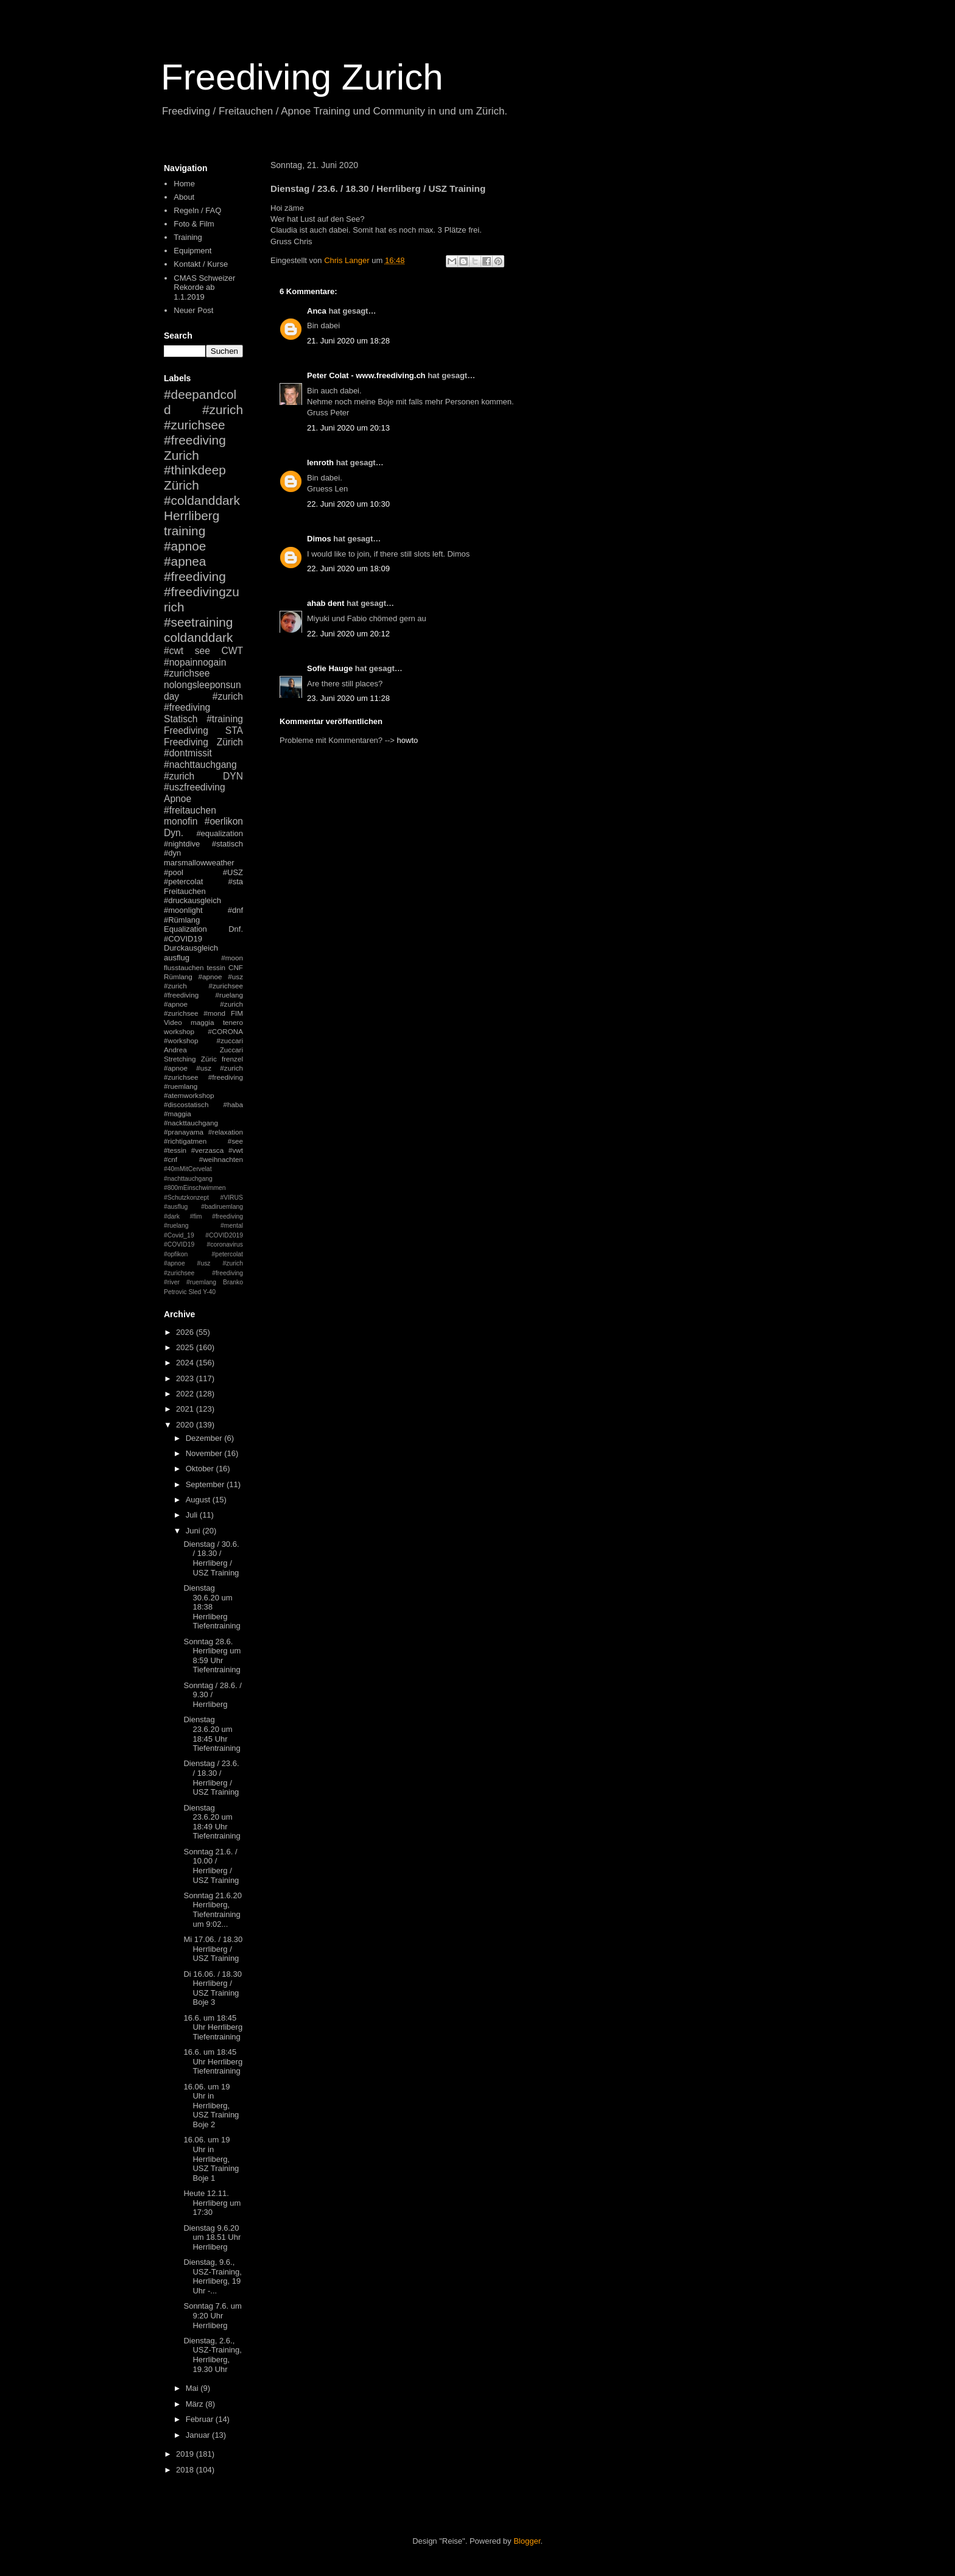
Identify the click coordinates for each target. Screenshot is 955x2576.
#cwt (173, 651)
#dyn (172, 852)
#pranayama (183, 1132)
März (196, 2404)
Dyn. (173, 833)
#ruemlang (201, 1282)
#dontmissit (188, 753)
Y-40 (209, 1292)
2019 (186, 2453)
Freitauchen (185, 891)
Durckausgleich (191, 947)
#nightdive (182, 843)
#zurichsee (187, 673)
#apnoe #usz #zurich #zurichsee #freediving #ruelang (203, 986)
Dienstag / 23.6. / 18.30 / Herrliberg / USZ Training (211, 1778)
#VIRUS (231, 1197)
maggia (202, 1022)
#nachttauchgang (200, 764)
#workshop (181, 1040)
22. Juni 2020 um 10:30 (348, 504)
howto (407, 740)
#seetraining (198, 622)
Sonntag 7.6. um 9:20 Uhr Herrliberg (212, 2315)
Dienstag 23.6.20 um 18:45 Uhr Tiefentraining (211, 1734)
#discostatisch (186, 1104)
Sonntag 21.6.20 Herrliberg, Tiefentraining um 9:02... (212, 1910)
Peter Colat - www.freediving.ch (366, 375)
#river (172, 1282)
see (202, 651)
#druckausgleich (192, 900)
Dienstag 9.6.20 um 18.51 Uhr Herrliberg (212, 2237)
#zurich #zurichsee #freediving (203, 425)
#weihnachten (221, 1159)
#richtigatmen (185, 1141)
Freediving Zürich (203, 742)
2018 (186, 2469)
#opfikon (176, 1254)
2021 (186, 1408)
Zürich (181, 485)
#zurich (179, 776)
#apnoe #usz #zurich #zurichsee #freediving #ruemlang (203, 1077)
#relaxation (225, 1132)
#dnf (235, 910)
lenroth (320, 462)
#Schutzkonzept (186, 1197)
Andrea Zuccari (203, 1050)
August (199, 1499)
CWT (232, 651)
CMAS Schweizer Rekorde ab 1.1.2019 (204, 287)
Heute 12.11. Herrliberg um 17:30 (212, 2203)
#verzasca (207, 1150)
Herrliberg (191, 516)
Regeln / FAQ (197, 210)
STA (234, 730)
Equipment (192, 250)
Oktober (201, 1468)
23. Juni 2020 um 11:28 (348, 698)
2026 (186, 1332)
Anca (316, 310)
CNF (235, 967)
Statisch (180, 719)
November (205, 1453)
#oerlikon (224, 821)
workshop (179, 1031)
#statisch (227, 843)
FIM (237, 1013)
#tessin (175, 1150)
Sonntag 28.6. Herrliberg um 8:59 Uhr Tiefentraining (212, 1656)
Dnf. (235, 929)
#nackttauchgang (191, 1123)
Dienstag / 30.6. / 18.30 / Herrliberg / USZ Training (211, 1558)
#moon (232, 958)
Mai (193, 2388)
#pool (173, 872)
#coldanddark (202, 500)
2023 (186, 1378)
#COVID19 (183, 938)
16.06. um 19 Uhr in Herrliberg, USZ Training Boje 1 (211, 2158)
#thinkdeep (195, 470)
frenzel (232, 1059)
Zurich (181, 455)
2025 (186, 1347)
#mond (214, 1013)
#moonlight (183, 910)
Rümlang (178, 976)
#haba (233, 1104)
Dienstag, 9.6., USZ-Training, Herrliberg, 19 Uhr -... (212, 2276)
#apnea (185, 561)
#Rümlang (182, 919)
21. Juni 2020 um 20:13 (348, 427)
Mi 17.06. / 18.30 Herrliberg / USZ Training (212, 1949)
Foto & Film (194, 223)
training (184, 531)
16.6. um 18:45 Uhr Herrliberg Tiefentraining (212, 2027)
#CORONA (225, 1031)
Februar (201, 2419)
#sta (235, 881)
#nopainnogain (195, 662)
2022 (186, 1393)
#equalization (219, 833)
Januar (199, 2435)
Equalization (185, 929)
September (206, 1484)
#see (235, 1141)
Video (173, 1022)
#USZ (233, 872)
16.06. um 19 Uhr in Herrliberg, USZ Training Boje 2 (211, 2105)
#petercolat (183, 881)
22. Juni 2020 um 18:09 (348, 568)
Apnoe (177, 799)
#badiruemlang (222, 1206)
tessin (216, 967)
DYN (233, 776)
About (184, 197)
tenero (233, 1022)
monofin (180, 821)
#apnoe (185, 546)
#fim (196, 1216)
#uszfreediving (194, 787)
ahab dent (325, 603)
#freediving (195, 576)
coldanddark (198, 637)
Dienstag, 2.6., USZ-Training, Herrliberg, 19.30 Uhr (212, 2355)
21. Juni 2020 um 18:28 (348, 340)
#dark (172, 1216)
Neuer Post (193, 310)
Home (184, 183)
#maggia (177, 1113)
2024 (186, 1362)
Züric (209, 1059)
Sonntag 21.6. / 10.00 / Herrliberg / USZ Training (211, 1866)
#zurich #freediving (203, 702)
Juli (193, 1514)
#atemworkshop (189, 1095)
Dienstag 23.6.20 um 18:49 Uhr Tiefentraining (211, 1822)
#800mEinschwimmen (195, 1187)
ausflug (176, 957)
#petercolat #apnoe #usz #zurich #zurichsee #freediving (203, 1263)
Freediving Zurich (302, 77)
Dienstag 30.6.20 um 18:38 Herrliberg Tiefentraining (211, 1606)
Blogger (526, 2541)
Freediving (186, 730)
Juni (194, 1530)
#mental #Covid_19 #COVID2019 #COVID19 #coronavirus (203, 1235)
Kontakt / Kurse (201, 264)
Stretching (180, 1059)
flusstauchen (184, 967)
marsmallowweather (199, 862)
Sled (194, 1292)
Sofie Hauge (330, 668)
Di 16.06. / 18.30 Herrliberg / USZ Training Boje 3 (212, 1988)
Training (188, 237)
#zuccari (229, 1040)
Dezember (205, 1438)
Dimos (319, 538)
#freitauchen (190, 810)
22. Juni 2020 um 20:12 (348, 633)
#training (224, 719)
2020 (186, 1424)
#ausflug (176, 1206)
